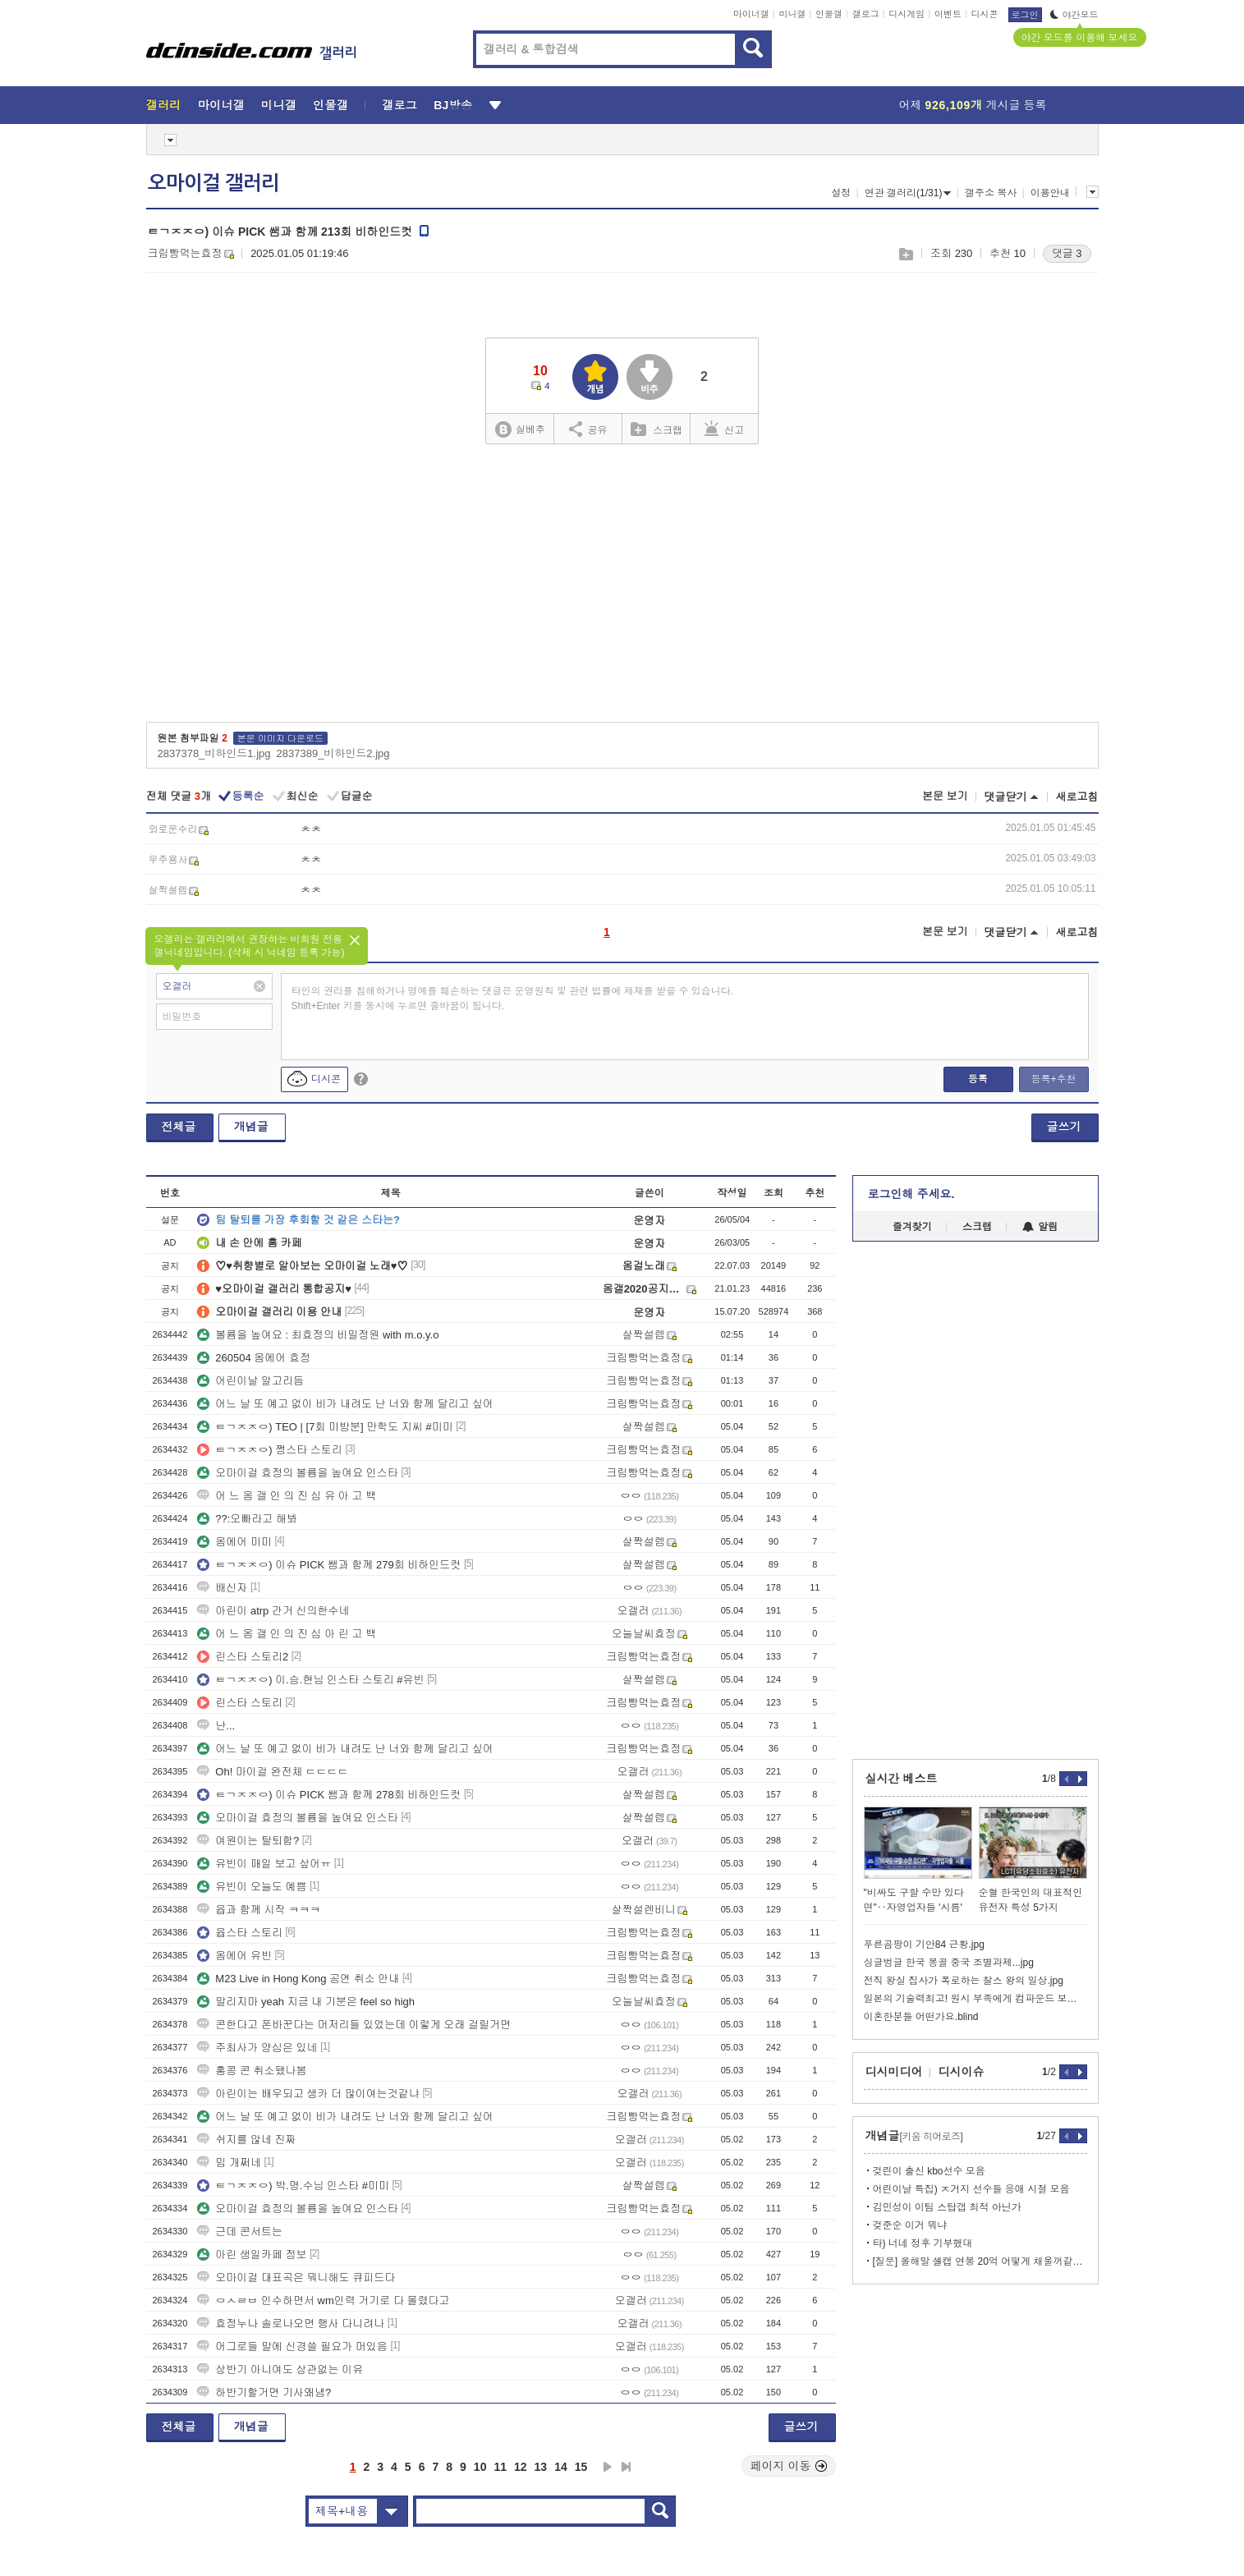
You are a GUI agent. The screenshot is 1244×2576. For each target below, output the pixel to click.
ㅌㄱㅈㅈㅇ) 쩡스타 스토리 (269, 1450)
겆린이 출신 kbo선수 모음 (929, 2171)
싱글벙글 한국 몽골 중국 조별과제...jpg (949, 1962)
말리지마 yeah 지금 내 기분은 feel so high (306, 2001)
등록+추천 (1053, 1079)
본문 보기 (945, 796)
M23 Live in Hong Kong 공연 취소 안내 (298, 1978)
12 (520, 2466)
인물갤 (828, 14)
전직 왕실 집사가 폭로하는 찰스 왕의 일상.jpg (963, 1980)
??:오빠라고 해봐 (247, 1519)
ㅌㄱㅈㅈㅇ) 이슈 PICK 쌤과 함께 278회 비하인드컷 (329, 1795)
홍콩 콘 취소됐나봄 (251, 2070)
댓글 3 (1067, 253)
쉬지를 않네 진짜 (246, 2139)
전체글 (179, 1126)
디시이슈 (962, 2071)
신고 (724, 428)
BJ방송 (453, 105)
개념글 (251, 1126)
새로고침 (1077, 797)
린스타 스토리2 (242, 1657)
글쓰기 (1064, 1126)
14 (560, 2466)
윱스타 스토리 (239, 1932)
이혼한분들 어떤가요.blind (921, 2017)
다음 (608, 2467)
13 (541, 2466)
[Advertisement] (622, 589)
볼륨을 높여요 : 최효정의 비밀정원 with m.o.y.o (317, 1335)
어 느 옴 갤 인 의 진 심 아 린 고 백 (286, 1634)
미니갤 (792, 14)
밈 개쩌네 (229, 2162)
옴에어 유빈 (234, 1955)
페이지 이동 (789, 2466)
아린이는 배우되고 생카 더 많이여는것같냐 (308, 2093)
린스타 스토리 (239, 1703)
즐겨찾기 (912, 1227)
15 (581, 2466)
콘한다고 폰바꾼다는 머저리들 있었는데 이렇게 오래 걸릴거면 (354, 2024)
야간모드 (1074, 15)
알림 (1040, 1227)
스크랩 (905, 254)
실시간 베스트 (901, 1778)
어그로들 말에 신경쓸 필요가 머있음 (292, 2346)
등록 (978, 1079)
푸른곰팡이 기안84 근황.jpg (924, 1944)
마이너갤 (751, 14)
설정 (841, 193)
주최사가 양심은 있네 (257, 2047)
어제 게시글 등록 (973, 105)
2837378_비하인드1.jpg (214, 753)
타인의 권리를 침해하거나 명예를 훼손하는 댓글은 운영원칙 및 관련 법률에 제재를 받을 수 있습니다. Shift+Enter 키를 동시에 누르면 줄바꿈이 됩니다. (512, 998)
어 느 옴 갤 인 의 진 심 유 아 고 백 (286, 1496)
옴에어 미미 (234, 1542)
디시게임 (906, 14)
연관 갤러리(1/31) (908, 193)
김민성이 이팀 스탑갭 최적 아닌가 (947, 2207)
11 (500, 2466)
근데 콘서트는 (239, 2231)
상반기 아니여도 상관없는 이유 (280, 2369)
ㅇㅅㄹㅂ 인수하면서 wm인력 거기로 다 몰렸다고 (323, 2300)
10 (480, 2466)
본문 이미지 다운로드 (280, 738)
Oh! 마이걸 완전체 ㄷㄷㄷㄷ (272, 1772)
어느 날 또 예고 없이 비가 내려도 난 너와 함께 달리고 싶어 (345, 1404)
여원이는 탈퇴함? (248, 1840)
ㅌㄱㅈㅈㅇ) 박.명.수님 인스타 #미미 (293, 2185)
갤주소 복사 (991, 193)
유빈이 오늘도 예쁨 (251, 1886)
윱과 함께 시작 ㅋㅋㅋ (258, 1909)
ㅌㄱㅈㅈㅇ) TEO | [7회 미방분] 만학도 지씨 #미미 (324, 1427)
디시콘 (984, 14)
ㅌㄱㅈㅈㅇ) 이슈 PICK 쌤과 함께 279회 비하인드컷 (329, 1565)
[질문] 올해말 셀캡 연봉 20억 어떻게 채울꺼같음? (980, 2261)
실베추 (519, 429)
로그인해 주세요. (911, 1194)
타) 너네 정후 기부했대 (923, 2243)
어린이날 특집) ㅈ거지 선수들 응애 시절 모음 (971, 2189)
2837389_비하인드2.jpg (333, 753)
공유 (588, 428)
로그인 (1025, 15)
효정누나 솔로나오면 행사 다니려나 (290, 2323)
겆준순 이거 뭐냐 (910, 2225)
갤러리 (163, 105)
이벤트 (948, 14)
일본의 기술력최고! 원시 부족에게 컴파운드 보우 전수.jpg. (975, 1998)
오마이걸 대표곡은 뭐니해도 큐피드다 (296, 2277)
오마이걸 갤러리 (213, 183)
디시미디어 (894, 2071)
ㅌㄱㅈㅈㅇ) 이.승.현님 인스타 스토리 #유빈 (310, 1680)
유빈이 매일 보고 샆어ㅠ (264, 1863)
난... (216, 1726)
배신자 (222, 1588)
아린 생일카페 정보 (251, 2254)
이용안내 (1050, 193)
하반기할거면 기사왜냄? (264, 2392)
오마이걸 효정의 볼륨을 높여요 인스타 (297, 1473)
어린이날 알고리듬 (250, 1381)
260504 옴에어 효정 (253, 1358)
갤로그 (865, 14)
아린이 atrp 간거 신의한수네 (273, 1611)
